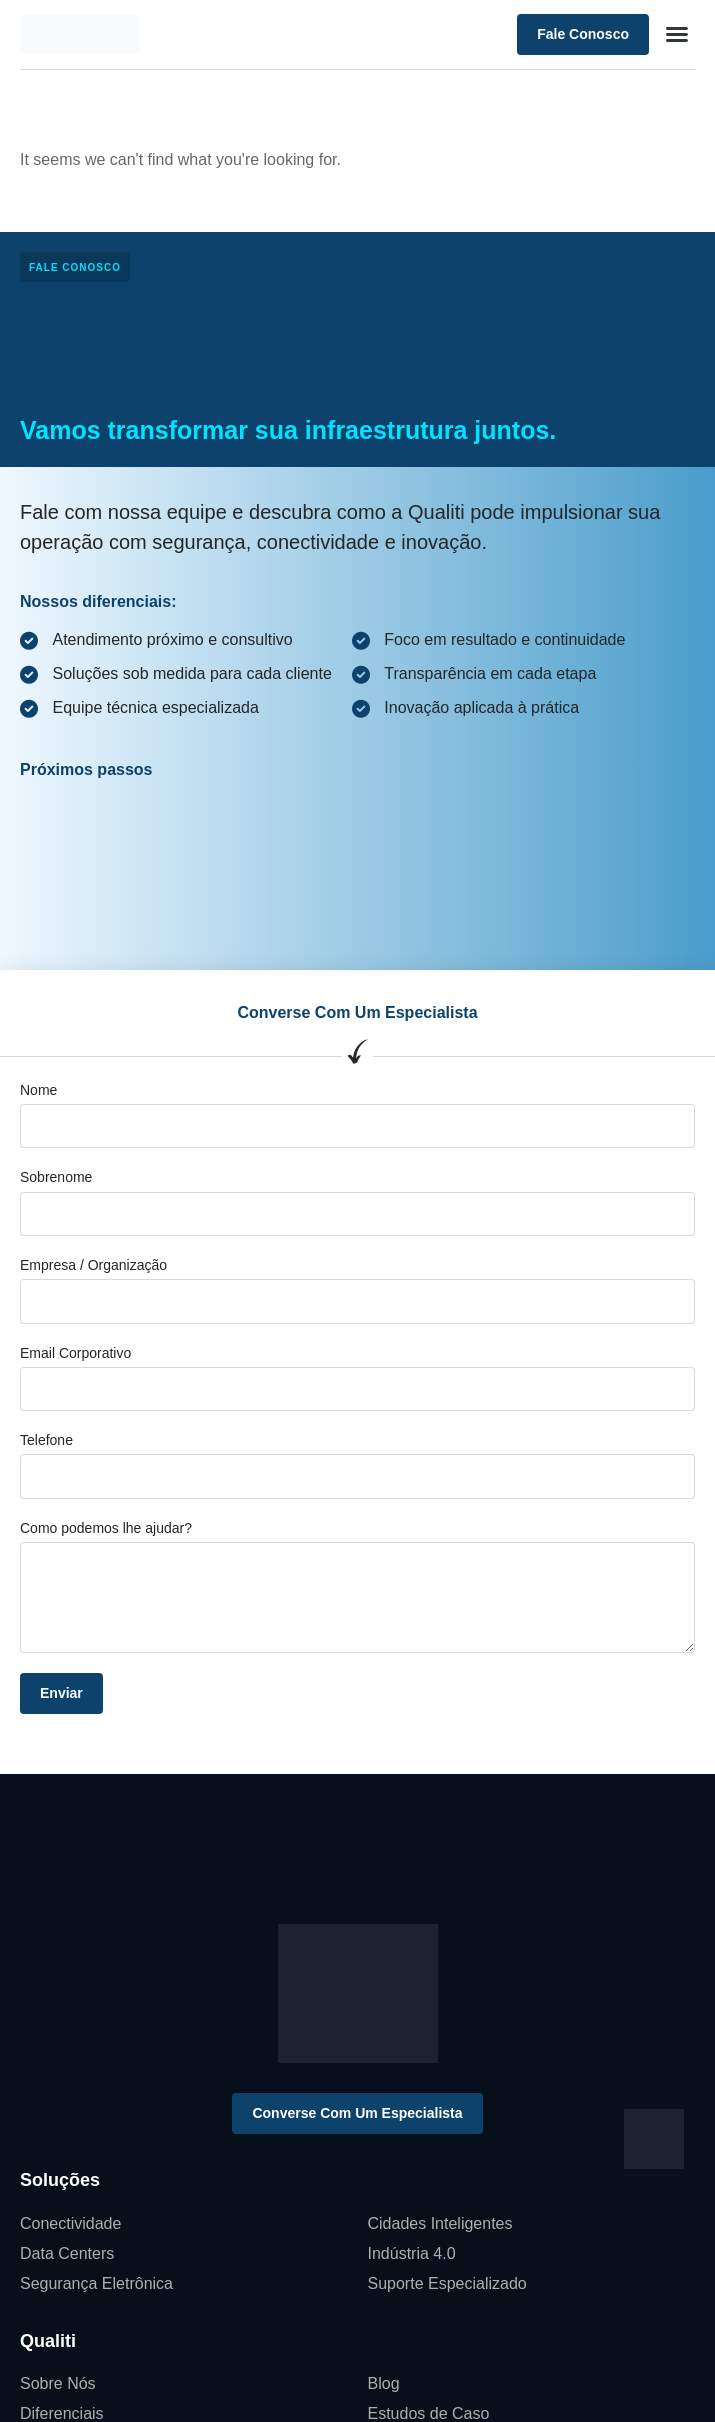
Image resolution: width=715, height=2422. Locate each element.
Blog (384, 2383)
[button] (677, 34)
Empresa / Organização (93, 1265)
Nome (38, 1090)
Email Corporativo (75, 1353)
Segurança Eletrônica (96, 2283)
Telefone (46, 1440)
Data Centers (67, 2253)
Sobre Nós (58, 2383)
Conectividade (70, 2223)
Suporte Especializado (447, 2283)
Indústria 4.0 (412, 2253)
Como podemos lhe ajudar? (106, 1528)
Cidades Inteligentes (440, 2223)
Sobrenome (56, 1177)
